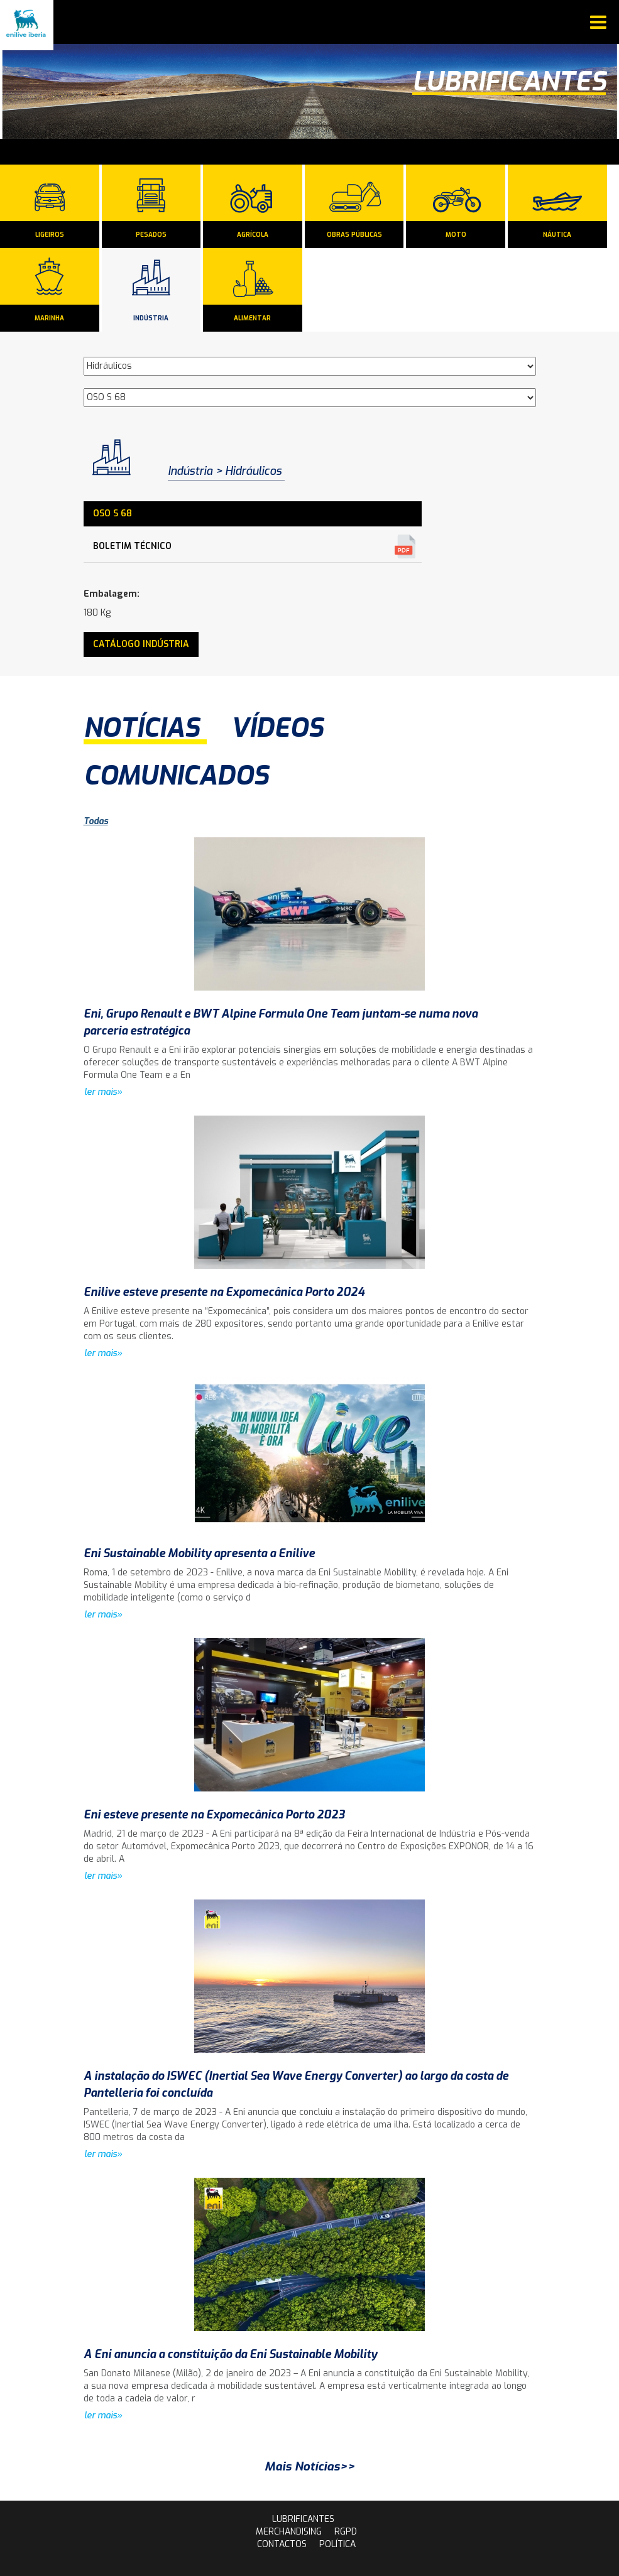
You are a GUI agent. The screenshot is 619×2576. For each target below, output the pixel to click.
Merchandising (289, 2532)
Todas (96, 821)
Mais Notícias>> (310, 2466)
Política (337, 2544)
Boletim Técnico (132, 546)
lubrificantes (303, 2519)
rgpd (345, 2532)
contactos (282, 2544)
